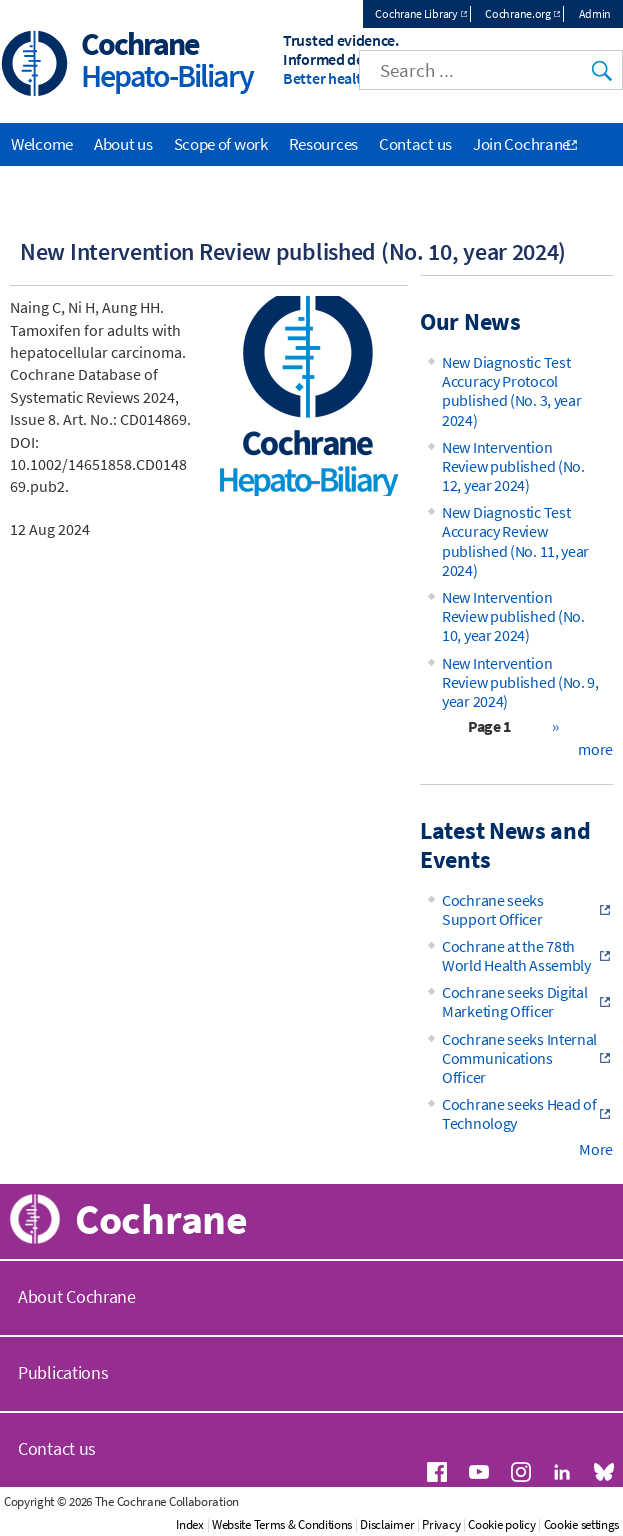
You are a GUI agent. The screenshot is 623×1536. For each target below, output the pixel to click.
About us (123, 144)
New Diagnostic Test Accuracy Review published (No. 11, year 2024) (515, 541)
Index (190, 1524)
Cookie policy (501, 1524)
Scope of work (221, 144)
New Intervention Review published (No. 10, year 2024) (513, 616)
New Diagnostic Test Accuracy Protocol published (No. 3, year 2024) (511, 391)
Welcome (42, 144)
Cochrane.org (517, 13)
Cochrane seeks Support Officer (493, 909)
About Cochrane (77, 1296)
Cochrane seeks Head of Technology (519, 1113)
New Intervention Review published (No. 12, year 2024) (513, 466)
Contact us (415, 144)
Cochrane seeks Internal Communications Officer (519, 1058)
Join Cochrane (521, 144)
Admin (595, 13)
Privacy (441, 1524)
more (595, 749)
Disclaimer (387, 1524)
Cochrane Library (416, 13)
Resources (323, 144)
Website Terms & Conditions (282, 1524)
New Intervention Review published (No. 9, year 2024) (520, 682)
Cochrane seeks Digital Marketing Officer (514, 1001)
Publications (63, 1372)
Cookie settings (582, 1524)
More (596, 1149)
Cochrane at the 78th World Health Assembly (516, 955)
